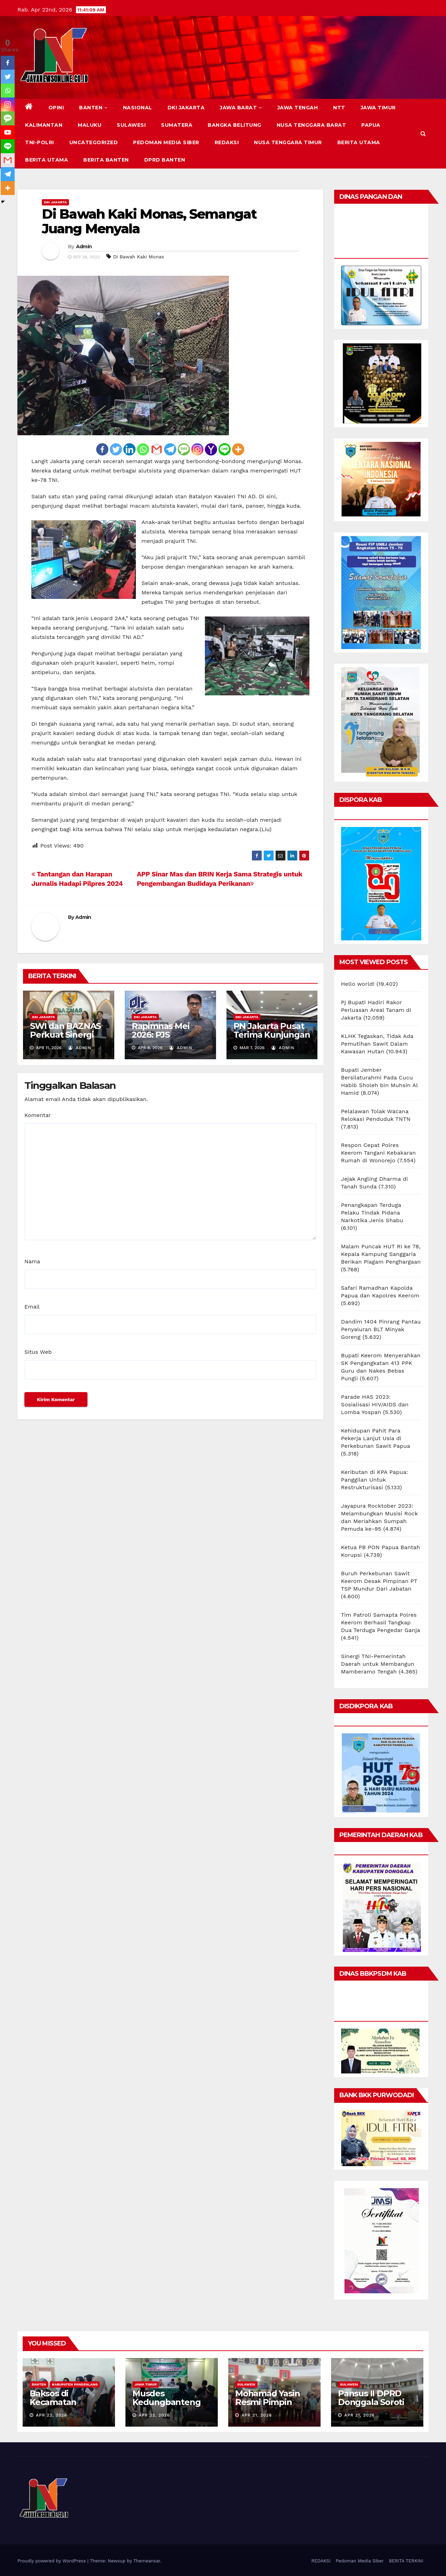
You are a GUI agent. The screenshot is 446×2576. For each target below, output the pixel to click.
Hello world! (358, 984)
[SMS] (184, 449)
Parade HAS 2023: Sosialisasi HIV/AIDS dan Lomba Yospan (375, 1404)
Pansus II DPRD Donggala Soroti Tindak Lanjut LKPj (376, 2402)
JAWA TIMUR (378, 107)
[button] (423, 133)
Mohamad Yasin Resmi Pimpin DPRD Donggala (268, 2402)
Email (32, 1306)
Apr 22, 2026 (51, 2415)
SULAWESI (131, 125)
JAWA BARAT (241, 107)
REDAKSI (227, 142)
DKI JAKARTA (186, 107)
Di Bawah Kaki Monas (138, 256)
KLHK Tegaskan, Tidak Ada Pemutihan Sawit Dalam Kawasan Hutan (377, 1044)
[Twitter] (116, 449)
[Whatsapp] (143, 449)
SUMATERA (176, 125)
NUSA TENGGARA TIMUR (288, 142)
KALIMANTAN (43, 125)
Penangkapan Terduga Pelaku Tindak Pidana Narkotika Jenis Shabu (372, 1213)
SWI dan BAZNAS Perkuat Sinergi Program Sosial (65, 1034)
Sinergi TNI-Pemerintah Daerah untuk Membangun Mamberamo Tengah (378, 1664)
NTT (339, 107)
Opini (56, 107)
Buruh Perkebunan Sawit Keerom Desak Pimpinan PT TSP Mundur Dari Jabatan (379, 1581)
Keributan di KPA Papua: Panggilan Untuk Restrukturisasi (374, 1480)
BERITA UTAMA (358, 142)
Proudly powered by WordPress (52, 2560)
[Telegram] (170, 449)
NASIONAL (137, 107)
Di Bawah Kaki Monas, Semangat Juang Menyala (149, 221)
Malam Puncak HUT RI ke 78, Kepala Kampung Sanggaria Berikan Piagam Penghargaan (381, 1254)
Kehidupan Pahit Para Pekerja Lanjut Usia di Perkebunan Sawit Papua (375, 1438)
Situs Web (38, 1352)
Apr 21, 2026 (256, 2415)
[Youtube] (8, 132)
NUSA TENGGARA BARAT (311, 125)
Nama (32, 1261)
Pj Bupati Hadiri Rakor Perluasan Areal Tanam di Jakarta (376, 1010)
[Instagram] (197, 449)
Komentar (37, 1115)
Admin (84, 246)
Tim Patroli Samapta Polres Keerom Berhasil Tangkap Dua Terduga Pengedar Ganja (380, 1622)
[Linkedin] (129, 449)
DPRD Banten (164, 160)
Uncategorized (93, 142)
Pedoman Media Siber (166, 142)
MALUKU (89, 125)
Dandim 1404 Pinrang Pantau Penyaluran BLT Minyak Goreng (381, 1329)
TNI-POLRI (39, 142)
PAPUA (370, 125)
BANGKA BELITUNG (234, 125)
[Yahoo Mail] (211, 449)
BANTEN (93, 107)
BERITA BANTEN (106, 160)
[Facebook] (102, 449)
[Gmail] (157, 449)
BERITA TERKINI (406, 2560)
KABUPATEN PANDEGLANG (75, 2384)
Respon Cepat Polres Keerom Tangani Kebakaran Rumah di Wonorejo (378, 1153)
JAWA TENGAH (297, 107)
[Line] (224, 449)
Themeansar (146, 2560)
